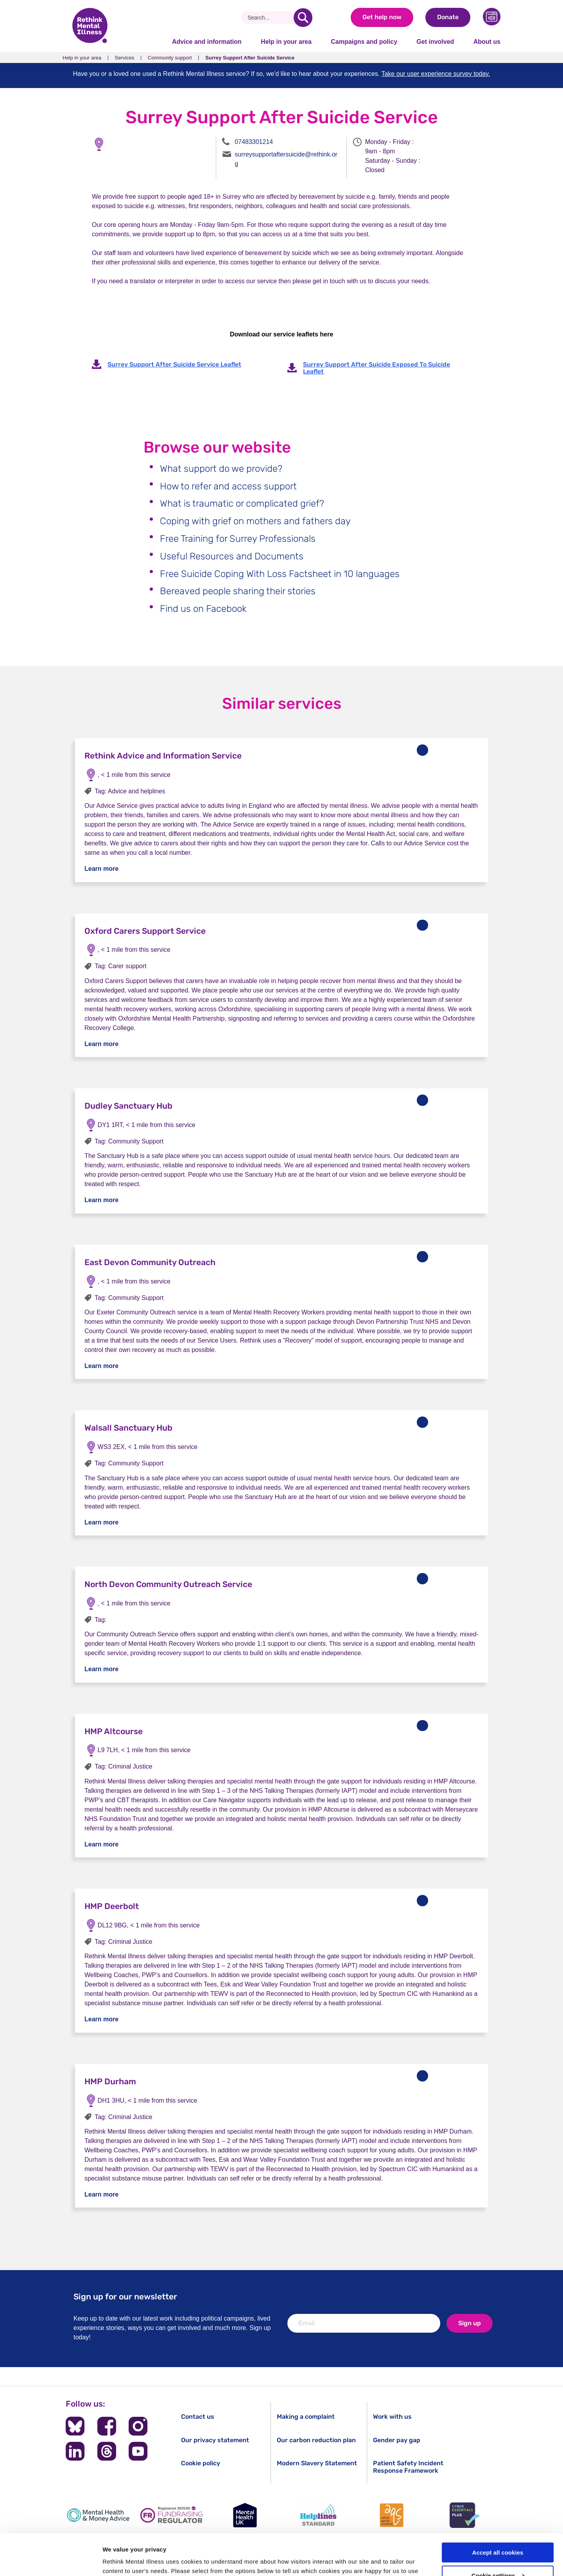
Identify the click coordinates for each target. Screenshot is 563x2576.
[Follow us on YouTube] (138, 2451)
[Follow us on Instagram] (138, 2426)
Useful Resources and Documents (231, 556)
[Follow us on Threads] (106, 2451)
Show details (120, 2560)
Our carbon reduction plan (316, 2440)
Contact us (197, 2416)
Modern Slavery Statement (317, 2463)
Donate (448, 17)
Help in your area (286, 41)
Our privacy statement (215, 2440)
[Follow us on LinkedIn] (75, 2451)
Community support (170, 58)
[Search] (270, 17)
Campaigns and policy (364, 41)
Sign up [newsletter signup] (469, 2323)
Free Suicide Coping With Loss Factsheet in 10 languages (280, 573)
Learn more (101, 868)
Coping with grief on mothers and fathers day (255, 521)
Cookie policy (200, 2463)
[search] (303, 17)
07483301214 (254, 141)
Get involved (435, 41)
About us (486, 41)
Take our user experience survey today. (435, 73)
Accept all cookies (498, 2511)
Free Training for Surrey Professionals (238, 538)
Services (124, 58)
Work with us (392, 2416)
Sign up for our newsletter (125, 2296)
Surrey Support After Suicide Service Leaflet (174, 364)
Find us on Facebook (203, 608)
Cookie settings (498, 2534)
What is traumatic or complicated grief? (242, 503)
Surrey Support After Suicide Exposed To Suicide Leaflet (376, 368)
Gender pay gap (396, 2440)
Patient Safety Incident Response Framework (408, 2466)
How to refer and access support (228, 486)
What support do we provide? (221, 468)
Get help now (382, 17)
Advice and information (207, 41)
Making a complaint (306, 2416)
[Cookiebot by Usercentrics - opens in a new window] (50, 2561)
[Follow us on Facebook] (106, 2426)
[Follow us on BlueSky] (75, 2426)
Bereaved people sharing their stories (238, 591)
